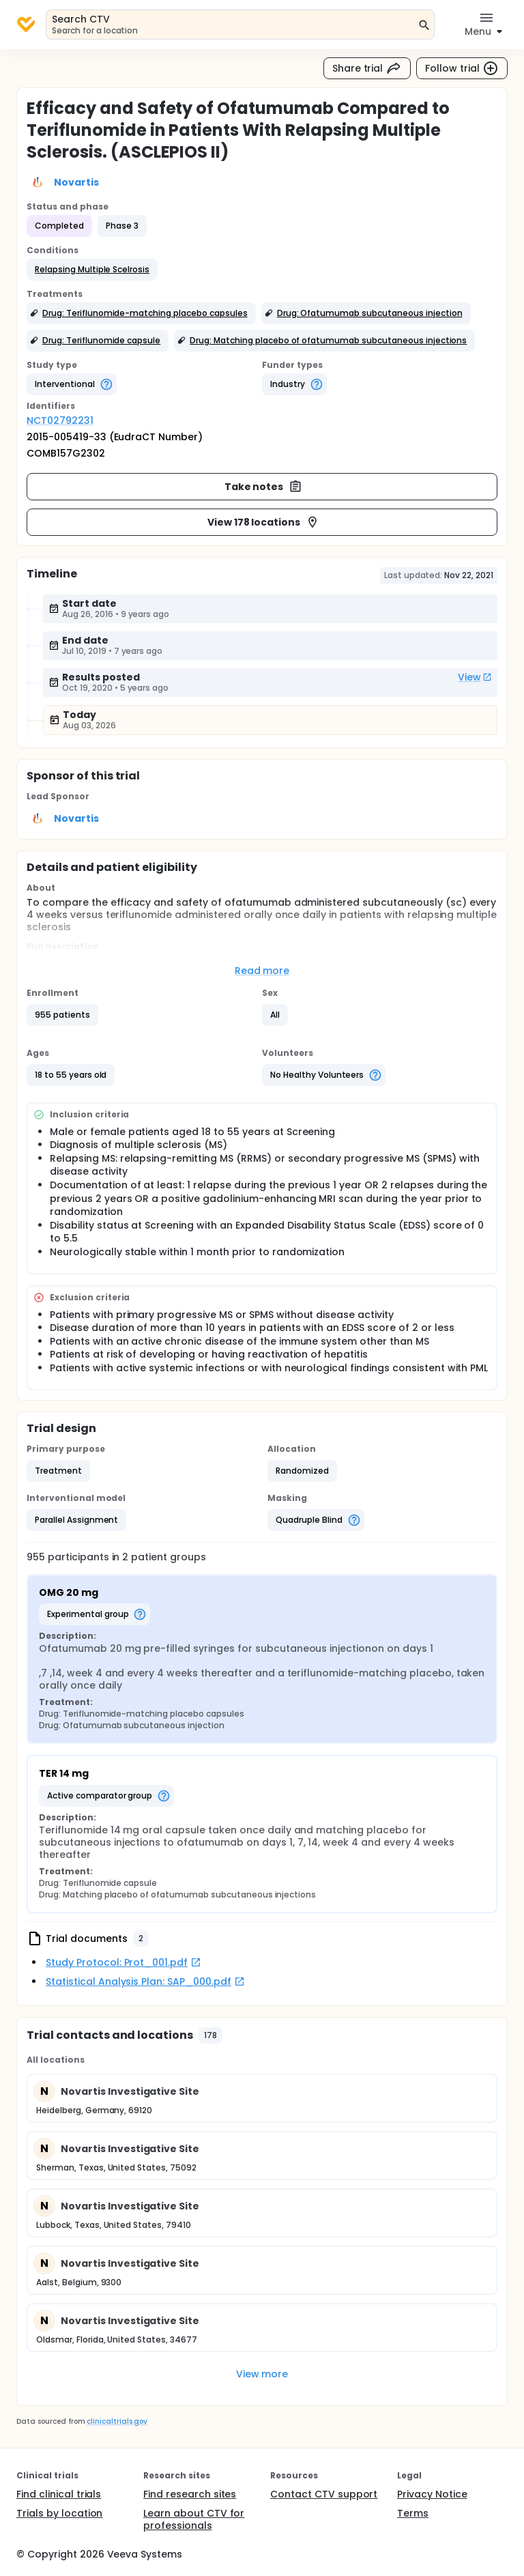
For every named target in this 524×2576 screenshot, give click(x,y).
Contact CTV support (323, 2494)
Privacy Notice (432, 2494)
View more (262, 2374)
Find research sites (189, 2494)
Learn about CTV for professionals (193, 2519)
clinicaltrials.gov (117, 2421)
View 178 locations (263, 522)
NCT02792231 (60, 420)
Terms (412, 2513)
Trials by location (59, 2513)
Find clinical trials (58, 2494)
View (475, 677)
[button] (92, 270)
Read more (262, 970)
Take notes (263, 486)
